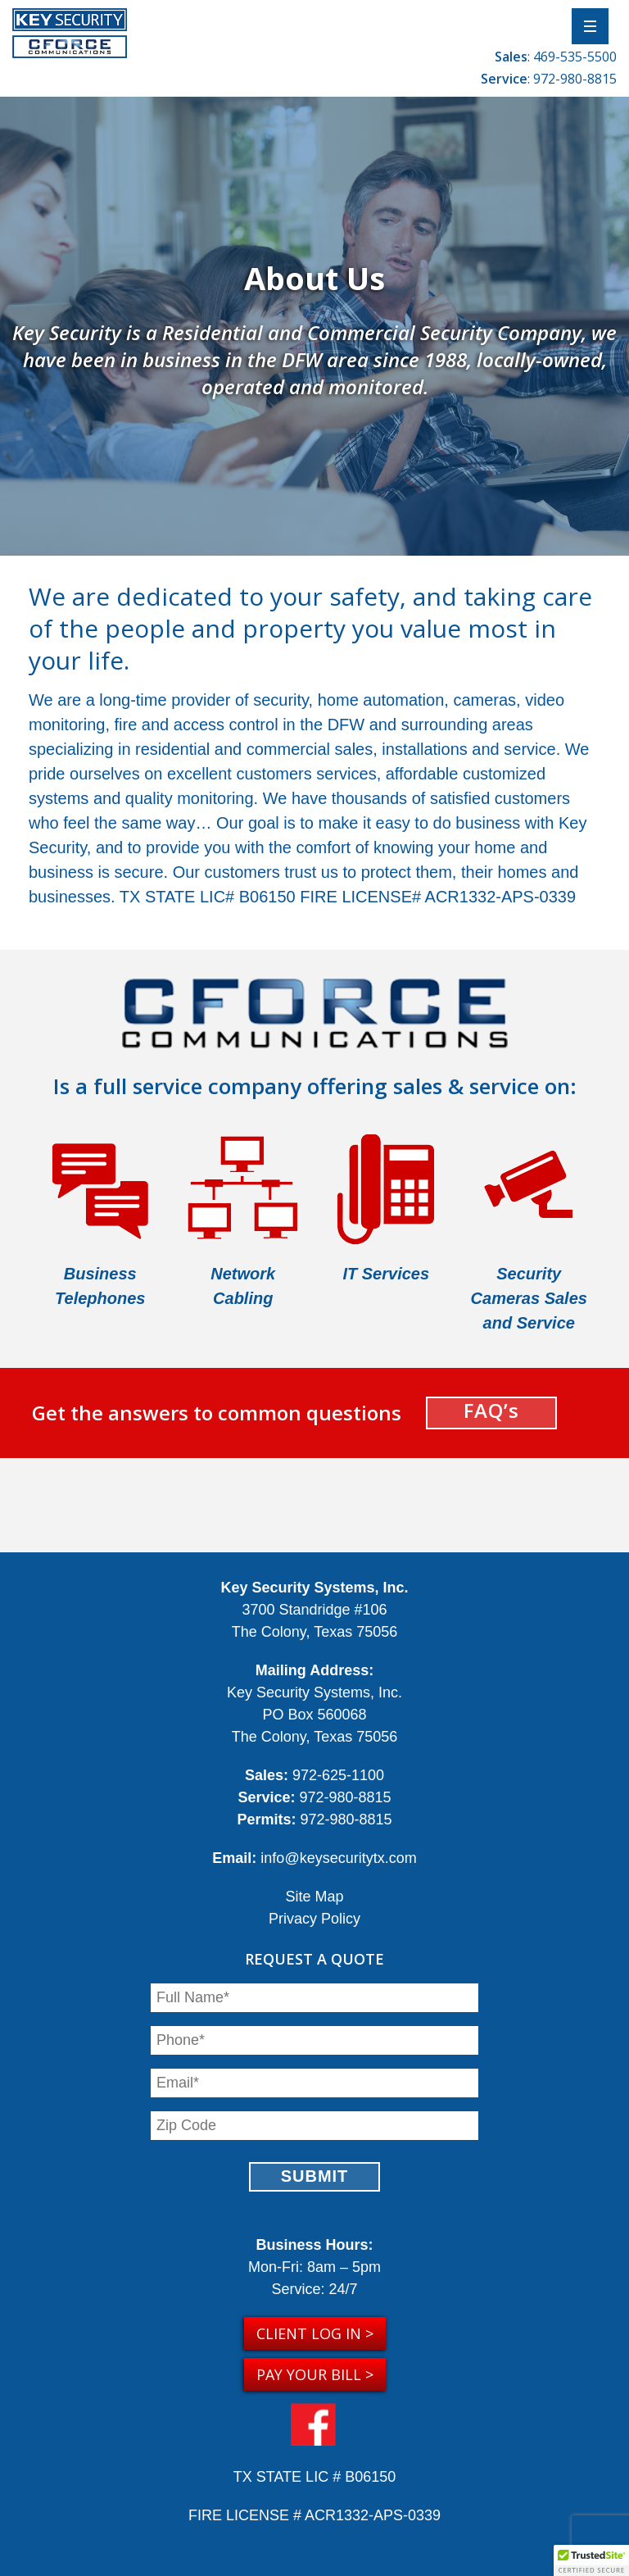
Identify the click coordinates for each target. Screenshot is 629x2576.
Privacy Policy (314, 1918)
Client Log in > (314, 2333)
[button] (591, 2560)
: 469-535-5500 (556, 57)
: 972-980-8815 (549, 79)
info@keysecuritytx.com (338, 1858)
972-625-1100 (338, 1775)
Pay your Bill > (314, 2374)
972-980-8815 (345, 1797)
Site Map (314, 1896)
